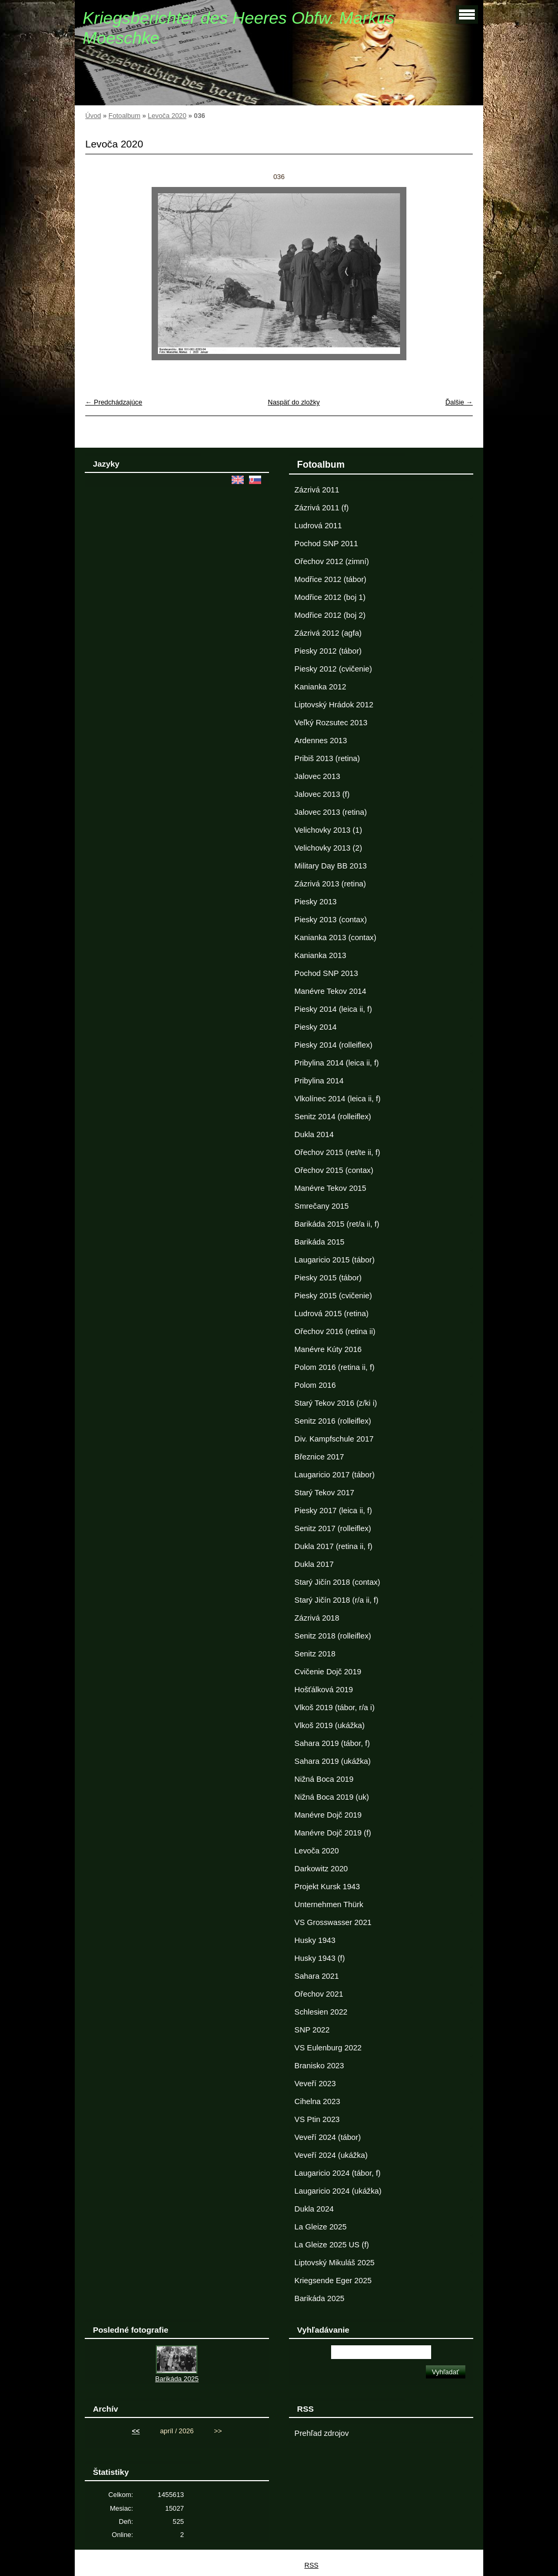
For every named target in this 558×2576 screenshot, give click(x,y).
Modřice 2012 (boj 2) (329, 615)
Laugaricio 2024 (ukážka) (337, 2191)
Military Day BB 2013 (330, 866)
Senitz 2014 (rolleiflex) (332, 1116)
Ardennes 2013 (320, 740)
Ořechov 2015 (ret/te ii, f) (337, 1152)
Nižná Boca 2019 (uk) (331, 1797)
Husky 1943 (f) (319, 1958)
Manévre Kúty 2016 (328, 1349)
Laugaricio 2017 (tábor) (334, 1474)
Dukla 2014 (313, 1134)
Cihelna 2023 (317, 2101)
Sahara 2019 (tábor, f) (332, 1743)
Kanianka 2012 (320, 687)
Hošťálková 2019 (323, 1689)
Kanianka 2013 (320, 955)
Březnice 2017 (319, 1457)
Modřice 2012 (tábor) (330, 579)
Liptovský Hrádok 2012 (333, 704)
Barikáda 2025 (319, 2298)
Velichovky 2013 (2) (328, 848)
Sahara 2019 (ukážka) (332, 1761)
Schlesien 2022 (320, 2012)
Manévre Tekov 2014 (330, 991)
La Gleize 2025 (320, 2227)
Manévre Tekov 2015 (330, 1188)
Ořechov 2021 (318, 1994)
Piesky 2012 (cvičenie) (333, 669)
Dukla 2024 (313, 2209)
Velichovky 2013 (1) (328, 830)
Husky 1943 (314, 1940)
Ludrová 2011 (318, 525)
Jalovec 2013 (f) (322, 794)
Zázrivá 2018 (316, 1618)
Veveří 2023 (315, 2083)
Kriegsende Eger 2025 (332, 2280)
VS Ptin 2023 (317, 2119)
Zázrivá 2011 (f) (321, 508)
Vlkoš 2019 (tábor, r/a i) (334, 1707)
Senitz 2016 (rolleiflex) (332, 1421)
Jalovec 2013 (317, 776)
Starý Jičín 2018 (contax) (337, 1582)
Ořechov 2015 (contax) (333, 1170)
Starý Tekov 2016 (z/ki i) (335, 1403)
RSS (311, 2565)
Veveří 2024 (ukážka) (330, 2155)
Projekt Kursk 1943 (327, 1886)
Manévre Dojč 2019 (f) (332, 1833)
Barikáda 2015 (319, 1242)
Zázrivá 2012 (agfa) (328, 633)
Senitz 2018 (314, 1654)
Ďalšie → (459, 402)
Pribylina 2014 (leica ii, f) (336, 1063)
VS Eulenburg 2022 (328, 2048)
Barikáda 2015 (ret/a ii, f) (336, 1224)
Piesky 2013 (315, 901)
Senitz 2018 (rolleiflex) (332, 1636)
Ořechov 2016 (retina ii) (334, 1331)
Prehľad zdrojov (321, 2433)
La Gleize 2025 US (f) (331, 2245)
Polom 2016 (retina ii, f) (334, 1367)
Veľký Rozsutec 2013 (330, 722)
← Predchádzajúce (113, 402)
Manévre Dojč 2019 (328, 1815)
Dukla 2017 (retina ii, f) (333, 1546)
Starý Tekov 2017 (324, 1492)
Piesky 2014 (315, 1027)
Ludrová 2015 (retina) (331, 1313)
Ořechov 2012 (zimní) (331, 561)
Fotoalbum (124, 116)
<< (136, 2431)
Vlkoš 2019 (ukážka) (329, 1725)
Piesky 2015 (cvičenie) (333, 1295)
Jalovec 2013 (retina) (330, 812)
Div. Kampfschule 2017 (333, 1439)
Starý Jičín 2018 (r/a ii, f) (336, 1600)
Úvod (93, 116)
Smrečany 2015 (321, 1206)
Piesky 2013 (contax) (330, 919)
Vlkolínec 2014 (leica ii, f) (337, 1098)
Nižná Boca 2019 (323, 1779)
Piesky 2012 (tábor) (328, 651)
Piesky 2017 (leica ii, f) (333, 1510)
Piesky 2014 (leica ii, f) (333, 1009)
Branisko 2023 (319, 2065)
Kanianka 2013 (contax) (335, 937)
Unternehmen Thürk (328, 1904)
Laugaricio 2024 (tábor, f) (337, 2173)
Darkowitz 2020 (320, 1868)
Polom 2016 (315, 1385)
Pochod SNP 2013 (326, 973)
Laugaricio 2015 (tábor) (334, 1260)
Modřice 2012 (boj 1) (329, 597)
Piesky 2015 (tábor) (328, 1278)
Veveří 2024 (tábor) (327, 2137)
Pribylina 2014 (318, 1081)
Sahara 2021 (316, 1976)
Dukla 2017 (313, 1564)
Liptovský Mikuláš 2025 (334, 2262)
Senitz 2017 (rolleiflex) (332, 1528)
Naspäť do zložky (294, 402)
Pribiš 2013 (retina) (327, 758)
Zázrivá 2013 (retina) (330, 884)
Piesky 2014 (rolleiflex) (333, 1045)
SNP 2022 (312, 2030)
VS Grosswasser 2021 (332, 1922)
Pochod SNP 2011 (326, 543)
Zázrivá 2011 (316, 490)
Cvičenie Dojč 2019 (327, 1671)
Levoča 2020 (167, 116)
